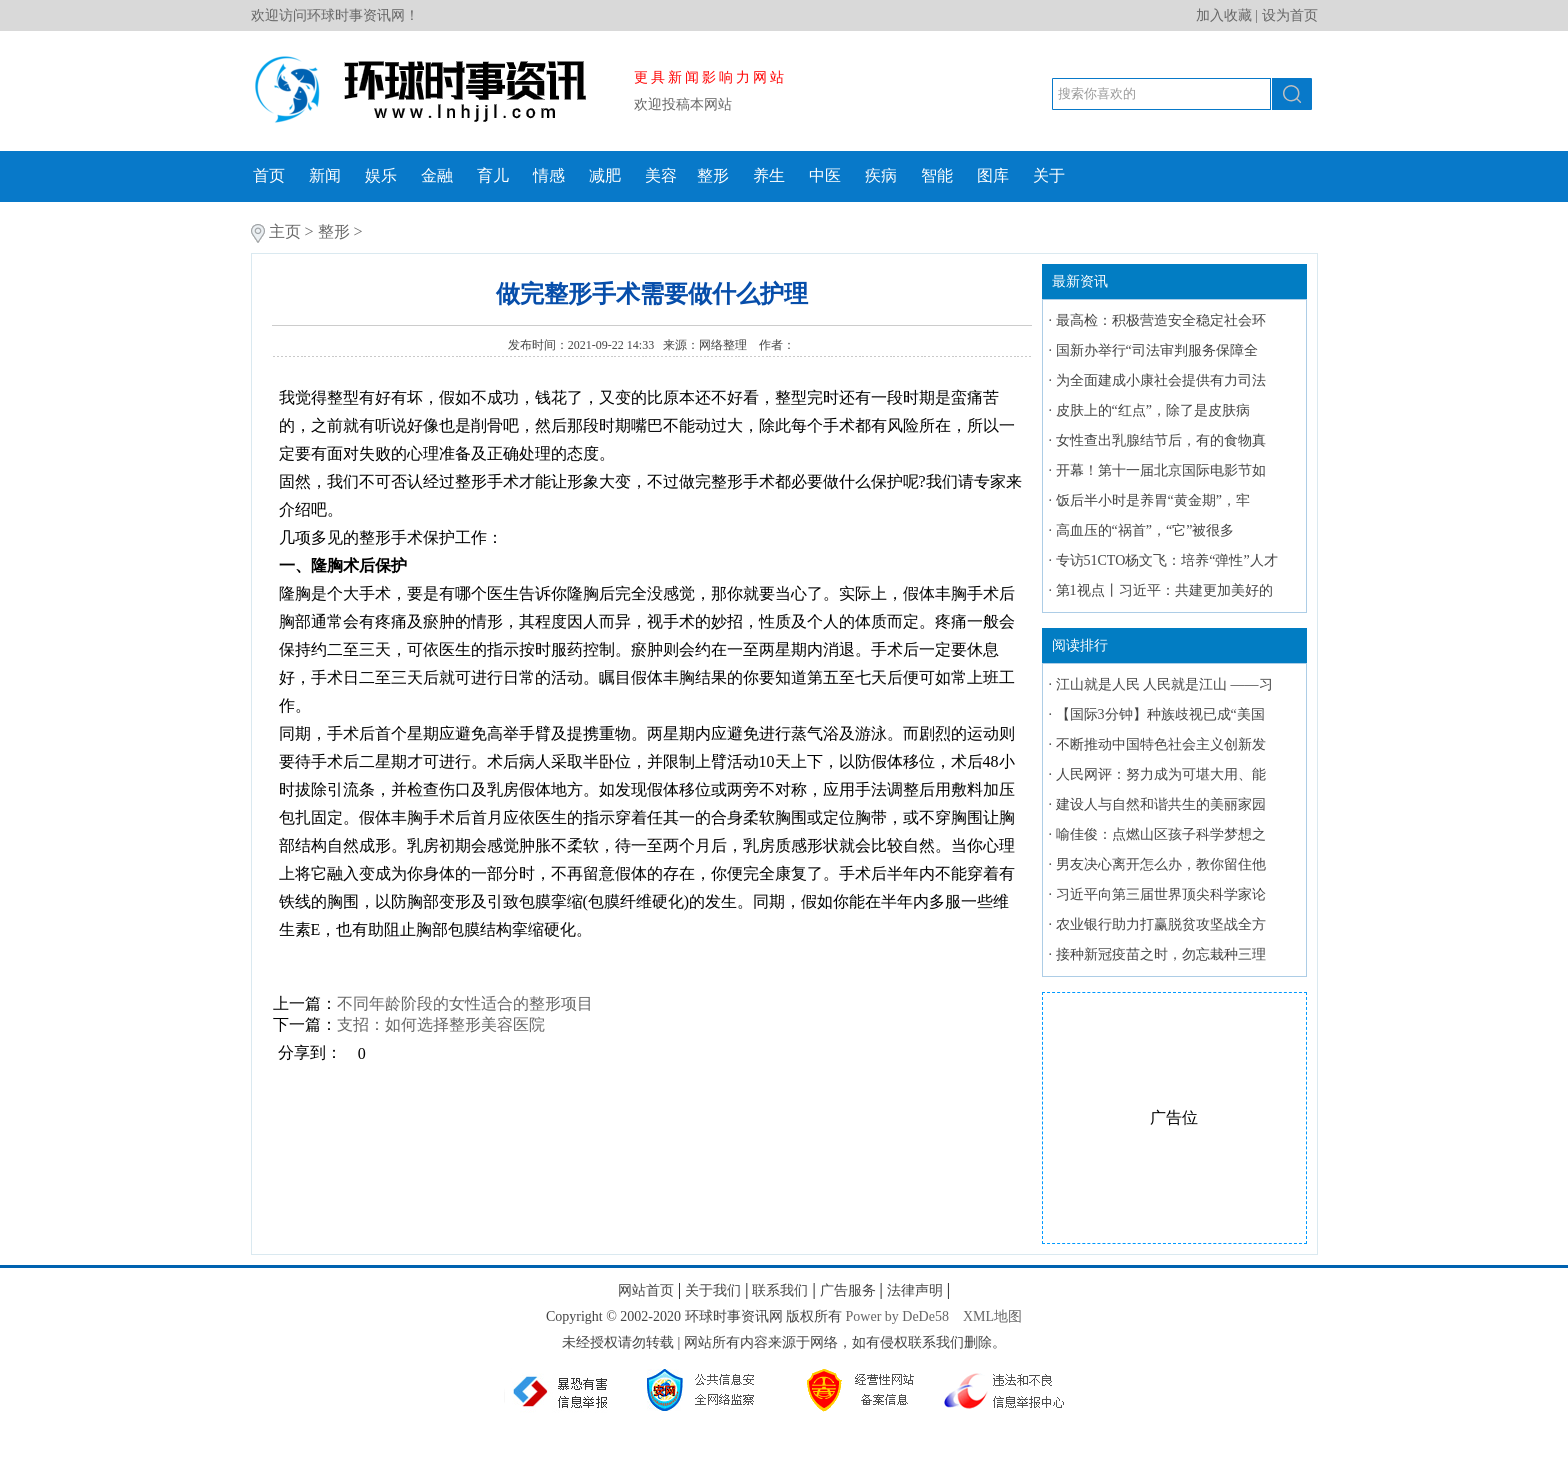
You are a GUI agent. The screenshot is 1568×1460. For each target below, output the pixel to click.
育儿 (493, 175)
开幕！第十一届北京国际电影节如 (1161, 470)
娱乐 (381, 175)
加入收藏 (1224, 15)
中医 (825, 175)
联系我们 (780, 1290)
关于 (1049, 175)
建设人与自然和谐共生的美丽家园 (1161, 804)
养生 (769, 175)
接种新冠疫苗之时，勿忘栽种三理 (1161, 954)
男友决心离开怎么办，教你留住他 (1161, 864)
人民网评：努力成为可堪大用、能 (1161, 774)
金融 (437, 175)
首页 (269, 175)
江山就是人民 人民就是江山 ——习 (1164, 684)
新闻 (325, 175)
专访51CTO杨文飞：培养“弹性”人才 (1167, 560)
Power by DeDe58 (897, 1316)
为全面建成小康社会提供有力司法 (1161, 380)
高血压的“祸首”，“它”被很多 (1145, 530)
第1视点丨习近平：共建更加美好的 (1164, 590)
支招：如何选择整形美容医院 (441, 1024)
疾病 (881, 175)
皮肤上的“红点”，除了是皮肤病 (1153, 410)
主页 (285, 231)
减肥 (605, 175)
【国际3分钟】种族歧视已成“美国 (1160, 714)
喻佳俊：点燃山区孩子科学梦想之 (1161, 834)
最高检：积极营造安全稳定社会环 (1161, 320)
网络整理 (724, 345)
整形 (713, 175)
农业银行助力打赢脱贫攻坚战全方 (1161, 924)
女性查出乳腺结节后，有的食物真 (1161, 440)
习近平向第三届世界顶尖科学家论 (1161, 894)
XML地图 (992, 1316)
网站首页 (646, 1290)
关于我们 (713, 1290)
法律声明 (915, 1290)
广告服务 (848, 1290)
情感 (549, 175)
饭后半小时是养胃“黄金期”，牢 (1153, 500)
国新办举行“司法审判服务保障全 (1157, 350)
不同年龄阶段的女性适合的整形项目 (465, 1003)
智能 (937, 175)
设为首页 (1290, 15)
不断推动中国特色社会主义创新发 (1161, 744)
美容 (661, 175)
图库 (993, 175)
